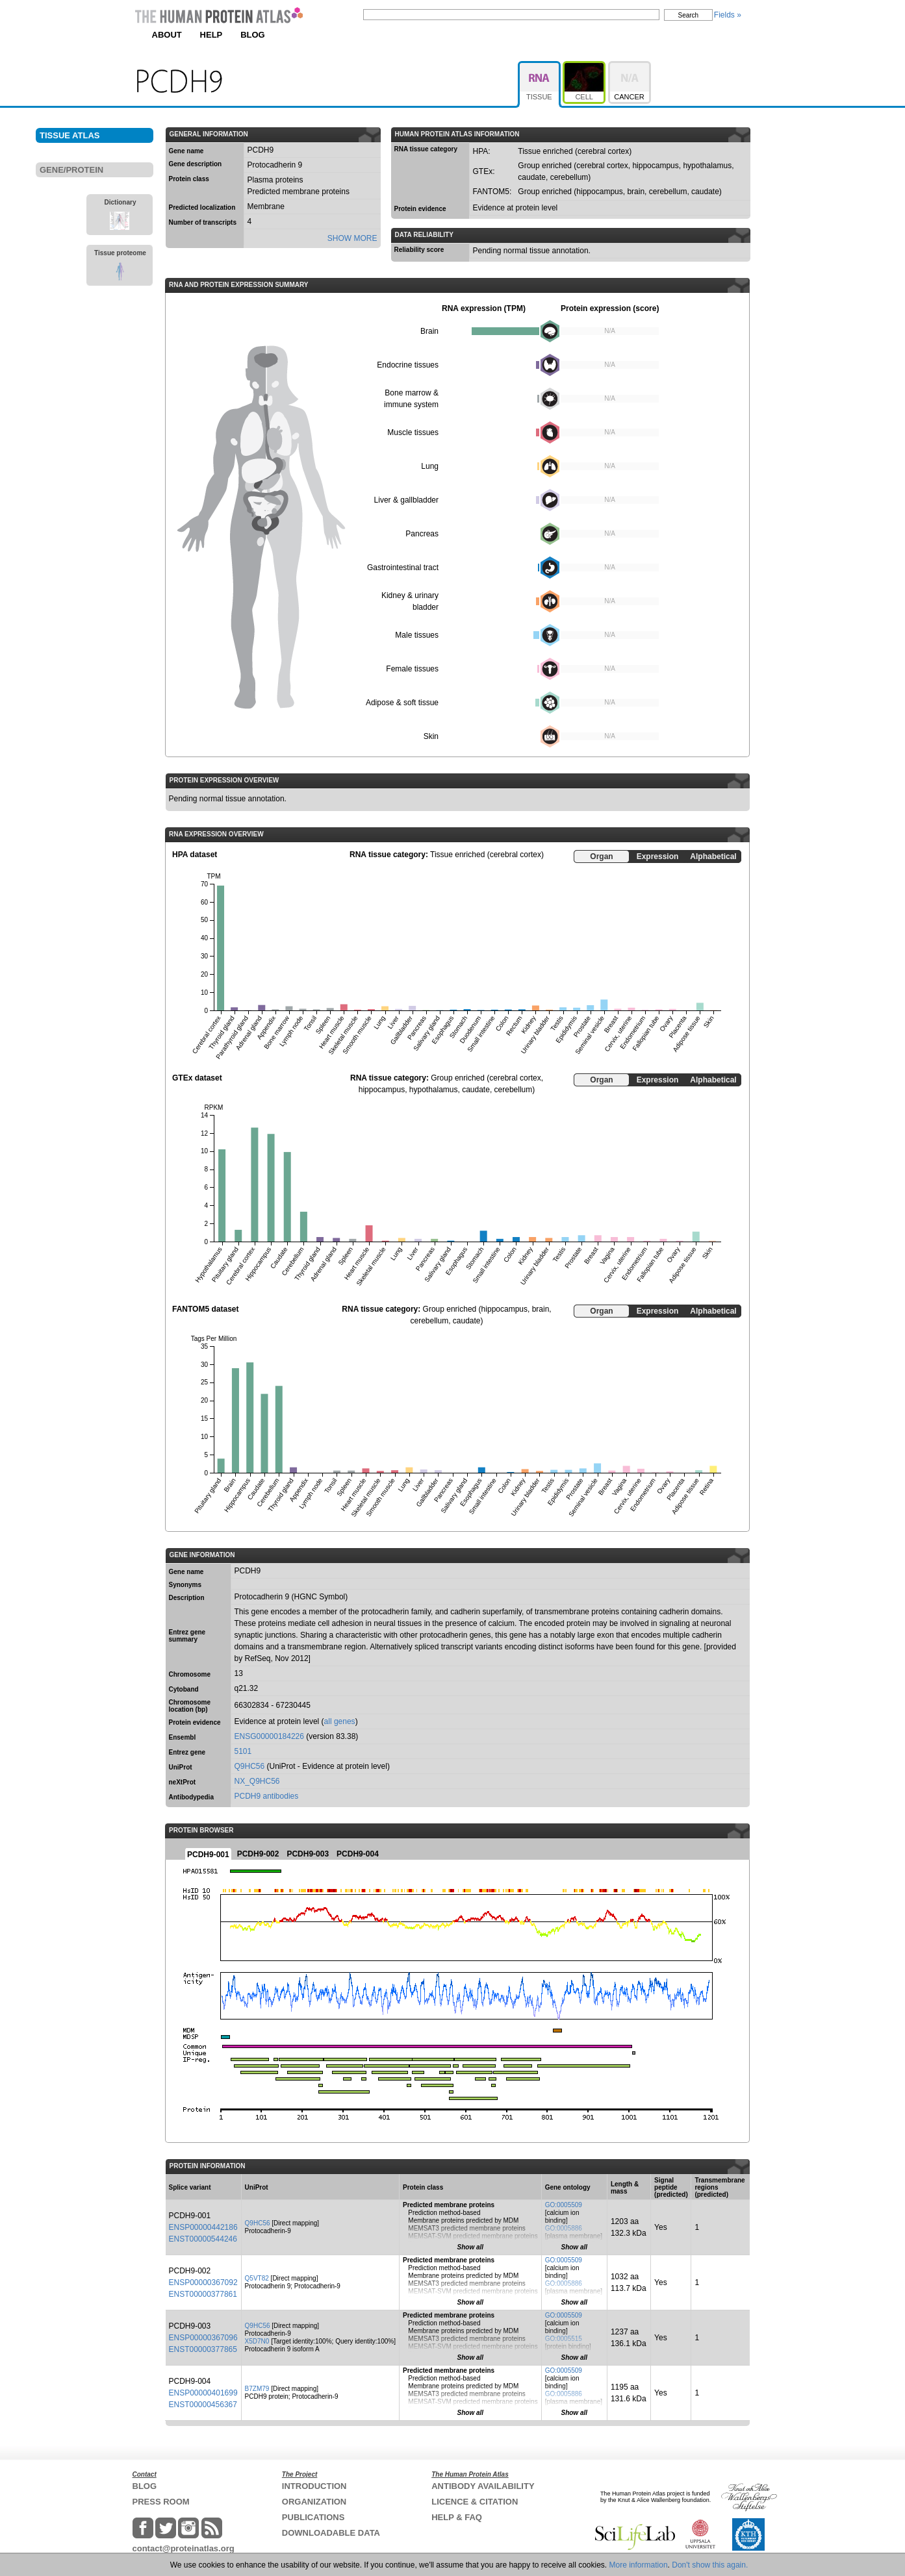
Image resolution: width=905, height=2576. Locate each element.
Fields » (727, 14)
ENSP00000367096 (203, 2337)
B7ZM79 (257, 2388)
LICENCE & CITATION (474, 2502)
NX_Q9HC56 (257, 1781)
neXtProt (182, 1782)
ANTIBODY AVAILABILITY (482, 2486)
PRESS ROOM (161, 2502)
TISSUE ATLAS (69, 135)
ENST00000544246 (203, 2239)
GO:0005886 (563, 2228)
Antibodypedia (191, 1797)
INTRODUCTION (314, 2486)
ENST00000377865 (203, 2349)
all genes (339, 1721)
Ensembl (182, 1737)
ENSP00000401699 (203, 2392)
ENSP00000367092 (203, 2282)
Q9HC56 (250, 1766)
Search (688, 15)
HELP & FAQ (456, 2517)
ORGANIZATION (314, 2502)
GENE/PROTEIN (71, 170)
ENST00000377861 (203, 2294)
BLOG (252, 35)
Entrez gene (187, 1752)
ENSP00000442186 (203, 2227)
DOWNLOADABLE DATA (331, 2533)
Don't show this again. (710, 2565)
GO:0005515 (563, 2338)
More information (638, 2565)
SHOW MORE (352, 238)
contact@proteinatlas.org (184, 2548)
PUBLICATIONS (313, 2517)
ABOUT (167, 35)
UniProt (180, 1767)
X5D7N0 (257, 2341)
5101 (243, 1751)
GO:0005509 (563, 2204)
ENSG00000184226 (269, 1736)
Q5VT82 (257, 2278)
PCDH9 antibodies (267, 1796)
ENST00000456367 (203, 2404)
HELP (211, 35)
